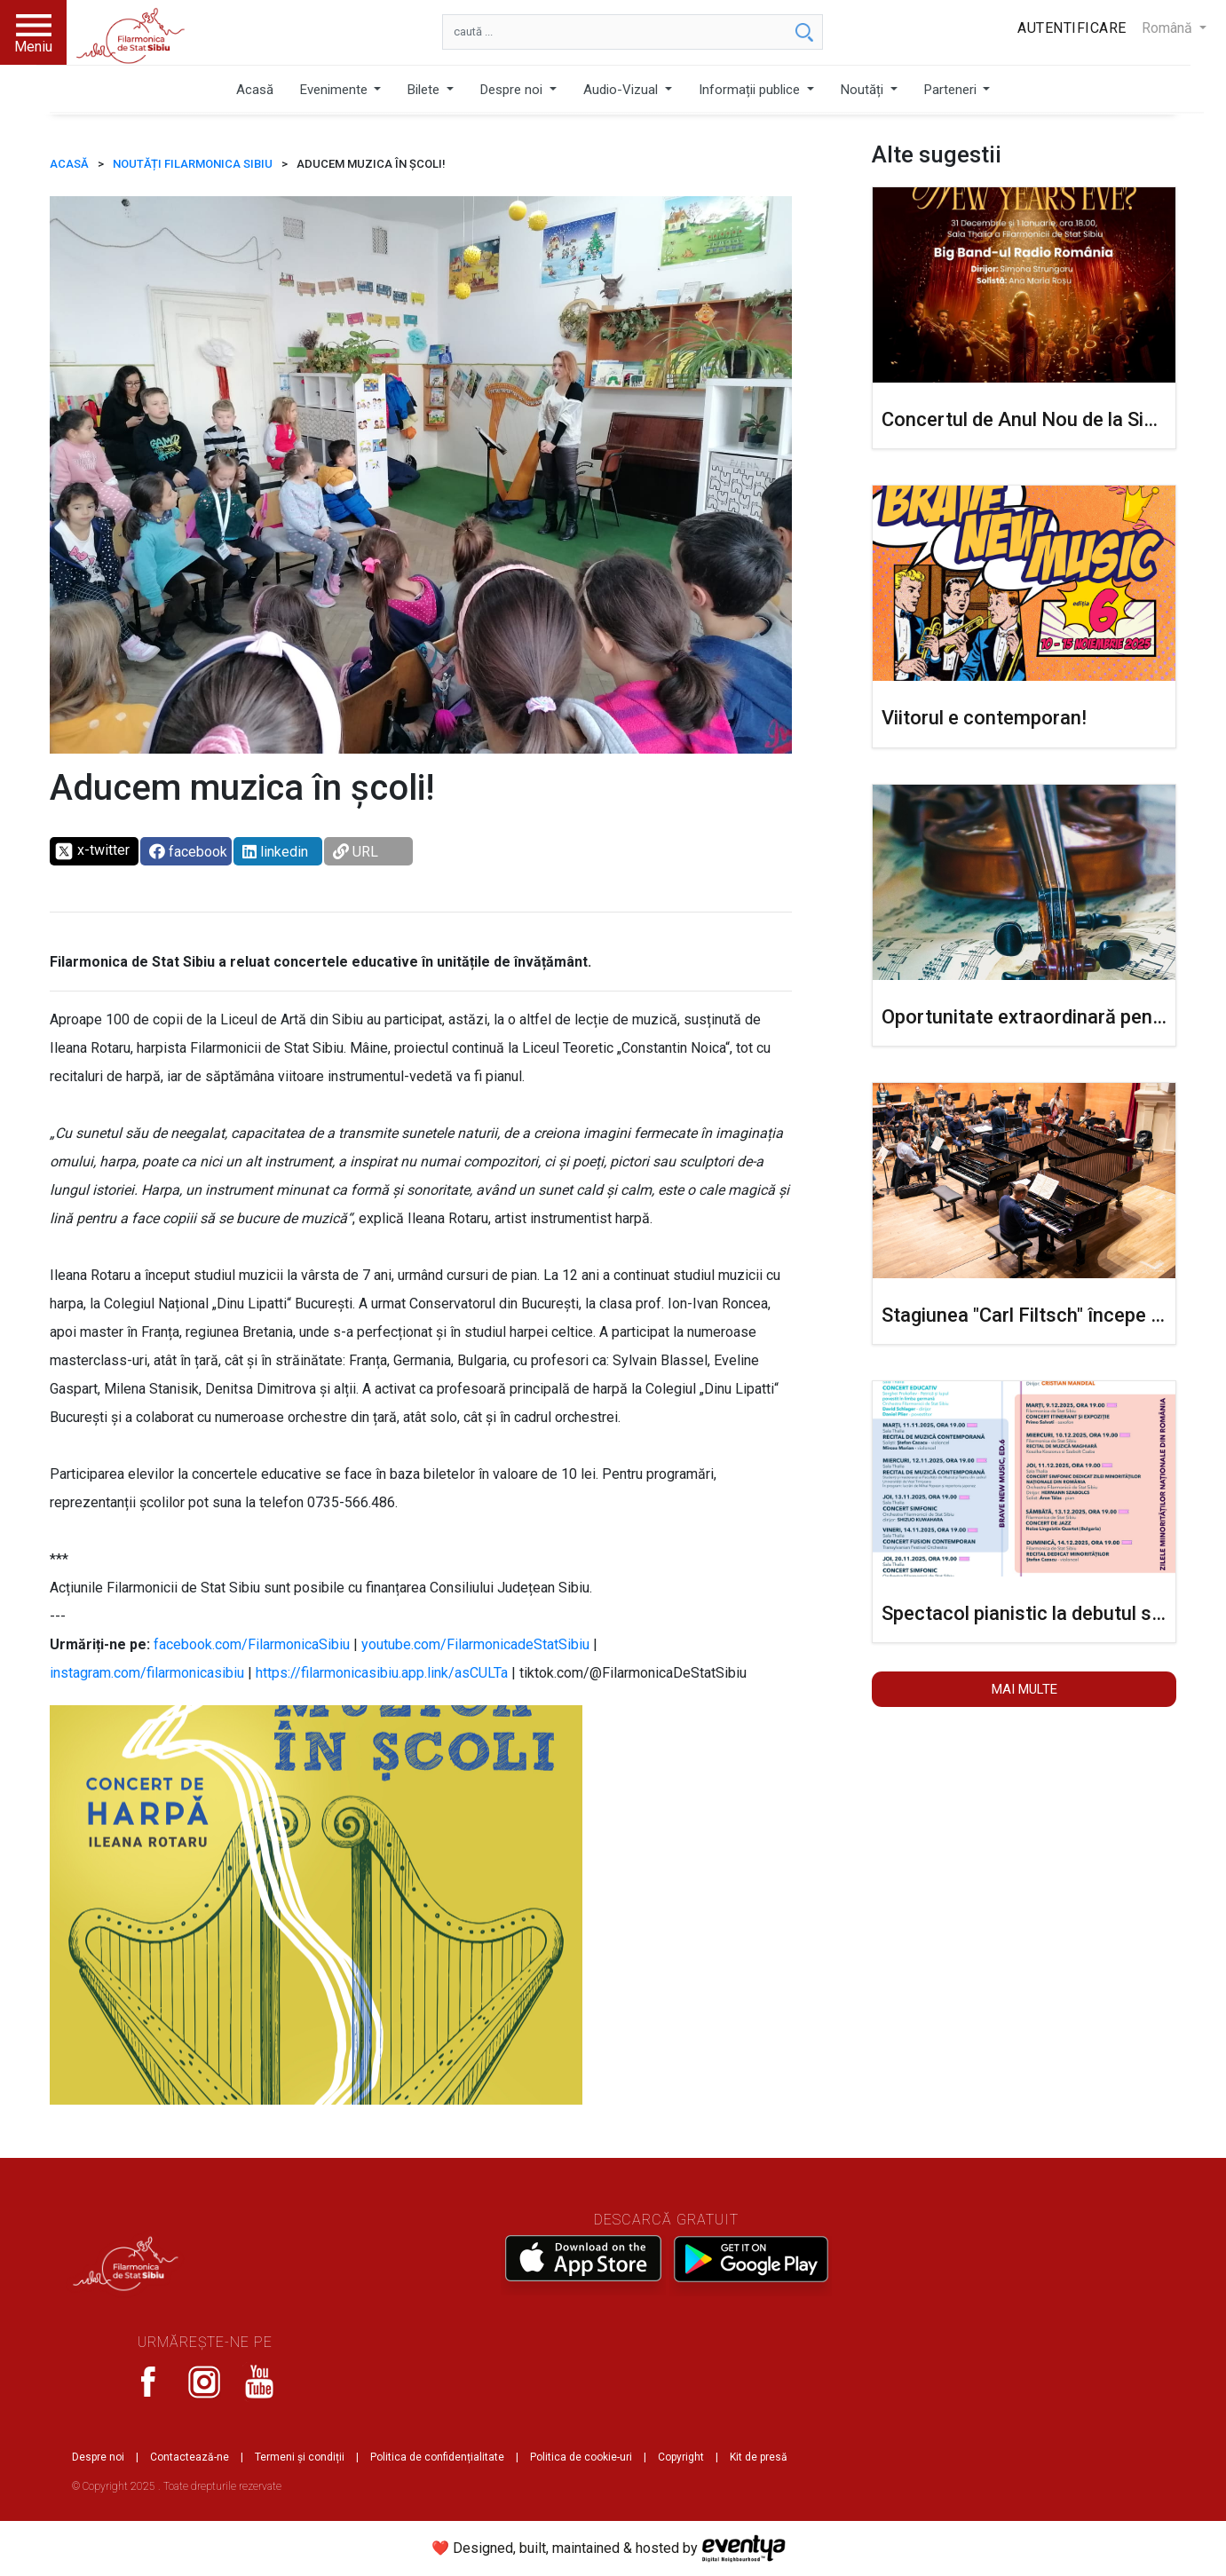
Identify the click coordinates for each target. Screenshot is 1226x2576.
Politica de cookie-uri (581, 2457)
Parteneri (952, 90)
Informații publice (751, 90)
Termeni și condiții (299, 2457)
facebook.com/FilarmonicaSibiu (252, 1644)
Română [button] (1169, 28)
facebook (188, 851)
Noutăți (864, 90)
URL (355, 851)
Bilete (425, 90)
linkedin (275, 851)
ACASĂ (69, 163)
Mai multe (1024, 1689)
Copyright (681, 2457)
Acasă (254, 90)
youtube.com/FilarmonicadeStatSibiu (475, 1644)
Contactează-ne (189, 2457)
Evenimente (335, 90)
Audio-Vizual (622, 90)
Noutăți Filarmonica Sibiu (193, 163)
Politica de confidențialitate (437, 2457)
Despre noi (513, 90)
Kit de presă (758, 2457)
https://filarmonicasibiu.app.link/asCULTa (382, 1672)
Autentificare (1072, 28)
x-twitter (92, 851)
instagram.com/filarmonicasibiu (147, 1672)
